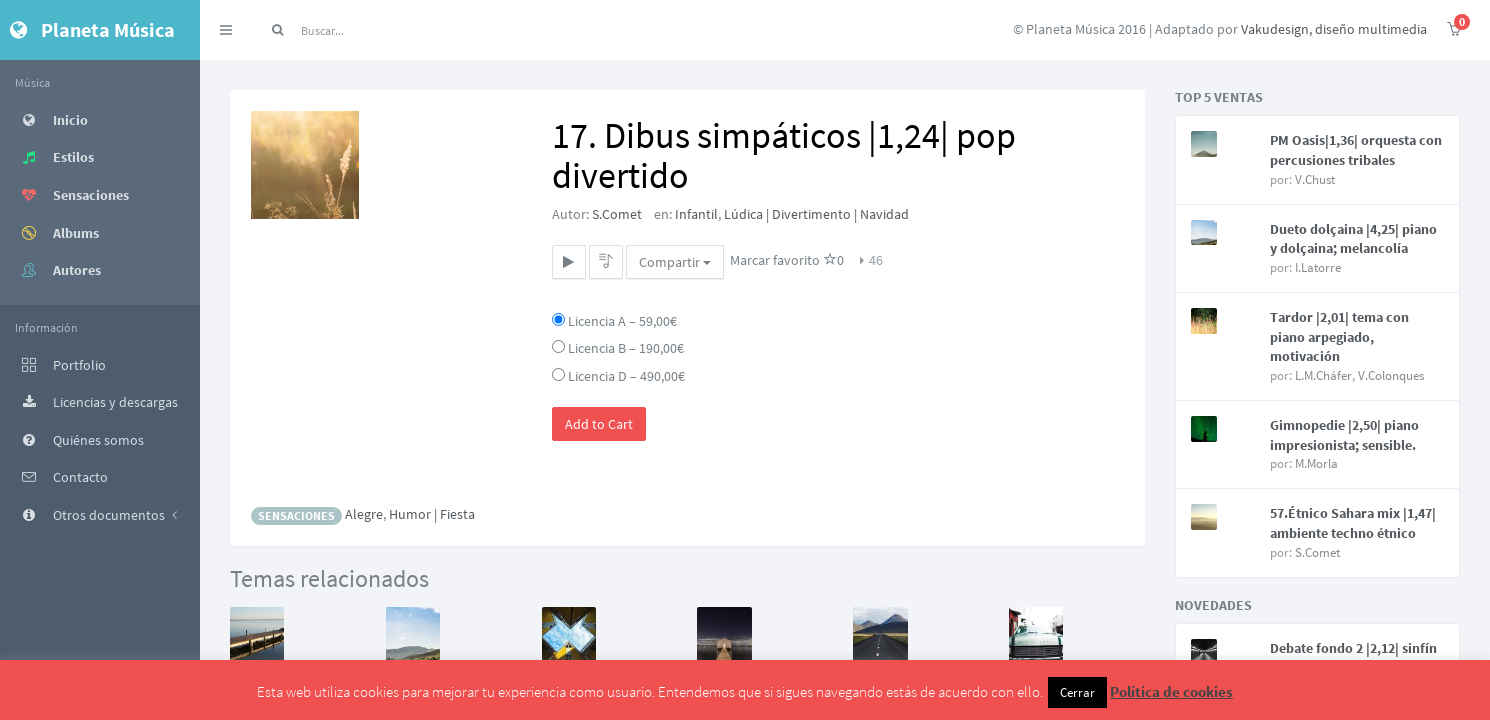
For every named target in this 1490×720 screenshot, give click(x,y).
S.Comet (617, 214)
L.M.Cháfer (1323, 375)
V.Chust (1315, 179)
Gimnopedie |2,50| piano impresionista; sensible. (1344, 435)
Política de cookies (1171, 691)
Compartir (675, 262)
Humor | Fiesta (432, 514)
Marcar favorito (787, 260)
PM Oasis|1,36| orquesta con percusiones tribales (1356, 150)
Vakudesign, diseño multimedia (1334, 29)
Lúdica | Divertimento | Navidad (816, 214)
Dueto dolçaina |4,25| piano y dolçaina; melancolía (1353, 239)
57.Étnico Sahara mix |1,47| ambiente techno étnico (1353, 523)
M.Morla (1316, 463)
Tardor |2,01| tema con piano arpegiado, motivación (1339, 336)
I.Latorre (1318, 267)
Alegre (364, 514)
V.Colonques (1391, 375)
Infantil (696, 214)
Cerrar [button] (1077, 692)
